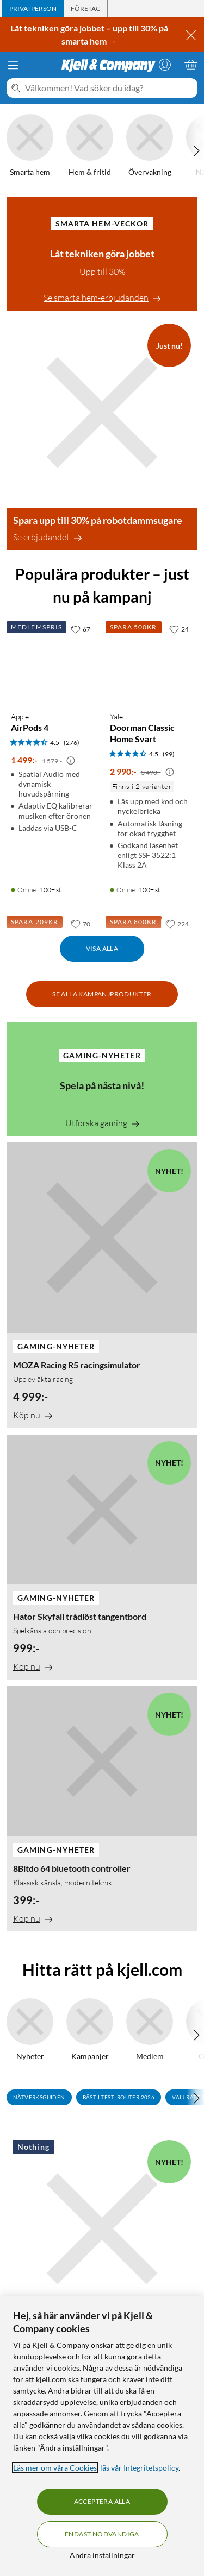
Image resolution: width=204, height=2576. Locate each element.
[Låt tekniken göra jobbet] (102, 254)
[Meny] (13, 65)
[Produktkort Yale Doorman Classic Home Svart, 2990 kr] (152, 661)
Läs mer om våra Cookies (55, 2467)
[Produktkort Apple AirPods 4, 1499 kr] (53, 661)
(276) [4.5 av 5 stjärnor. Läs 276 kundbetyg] (71, 742)
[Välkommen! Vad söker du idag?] (109, 87)
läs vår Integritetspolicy (139, 2467)
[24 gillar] (179, 628)
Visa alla (102, 948)
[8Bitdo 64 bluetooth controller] (102, 1808)
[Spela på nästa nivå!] (102, 1079)
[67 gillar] (80, 628)
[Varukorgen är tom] (191, 65)
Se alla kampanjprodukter (102, 994)
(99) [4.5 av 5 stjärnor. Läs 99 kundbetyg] (169, 754)
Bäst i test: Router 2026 (119, 2097)
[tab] (33, 8)
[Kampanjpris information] (70, 760)
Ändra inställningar (102, 2555)
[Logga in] (165, 65)
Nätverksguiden (39, 2097)
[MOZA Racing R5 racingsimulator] (102, 1285)
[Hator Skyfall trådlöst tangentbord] (102, 1557)
